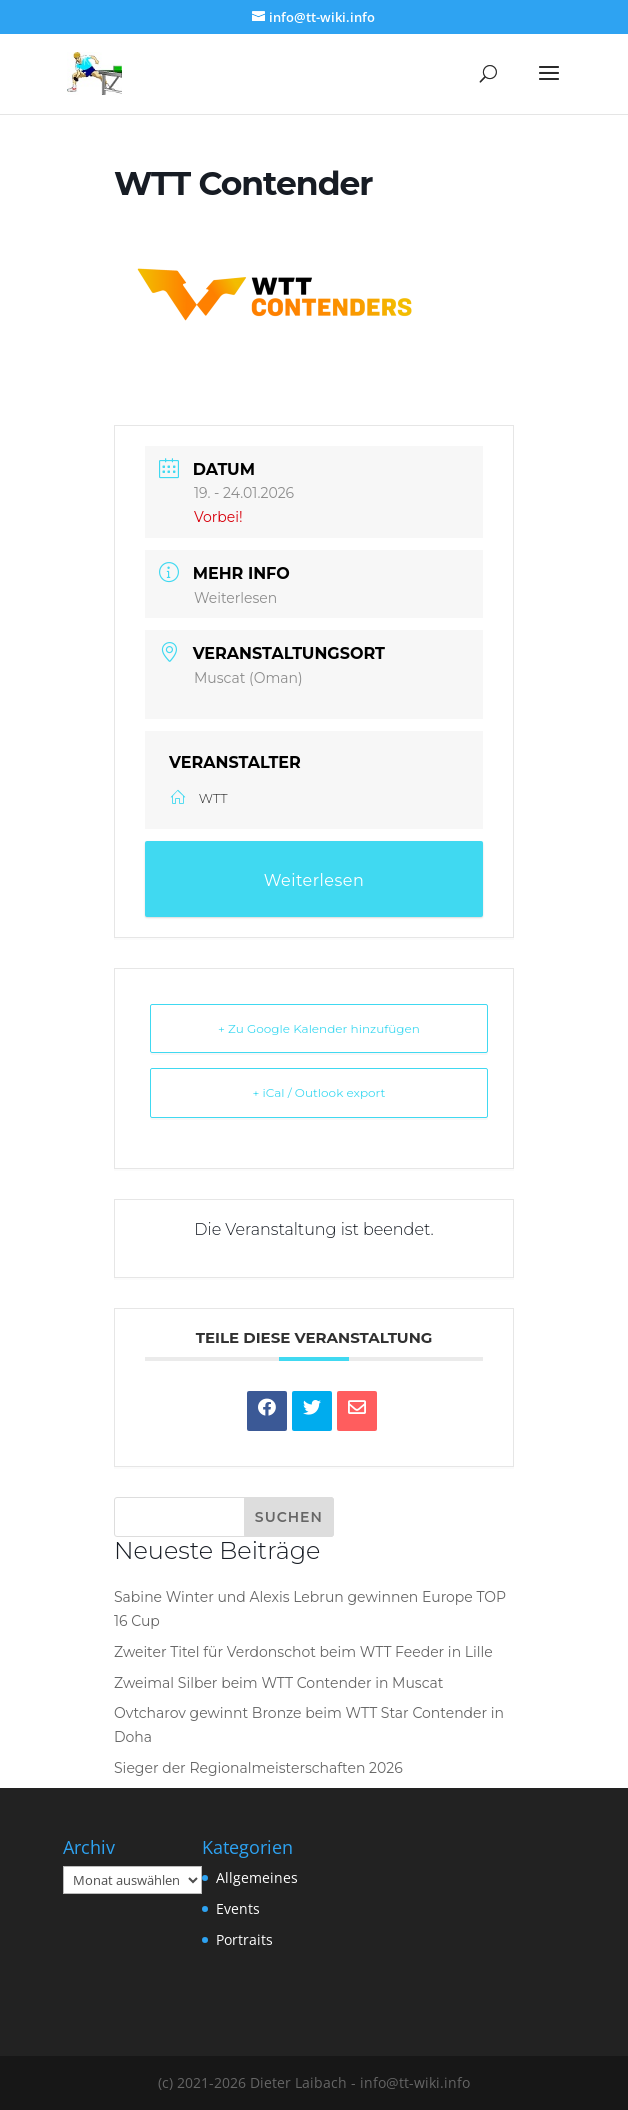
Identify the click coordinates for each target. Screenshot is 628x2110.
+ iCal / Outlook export (319, 1092)
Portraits (244, 1939)
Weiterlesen (235, 598)
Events (238, 1908)
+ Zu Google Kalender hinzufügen (319, 1028)
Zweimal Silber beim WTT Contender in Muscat (279, 1683)
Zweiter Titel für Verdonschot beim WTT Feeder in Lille (303, 1652)
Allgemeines (257, 1877)
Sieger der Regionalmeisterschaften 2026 (258, 1768)
